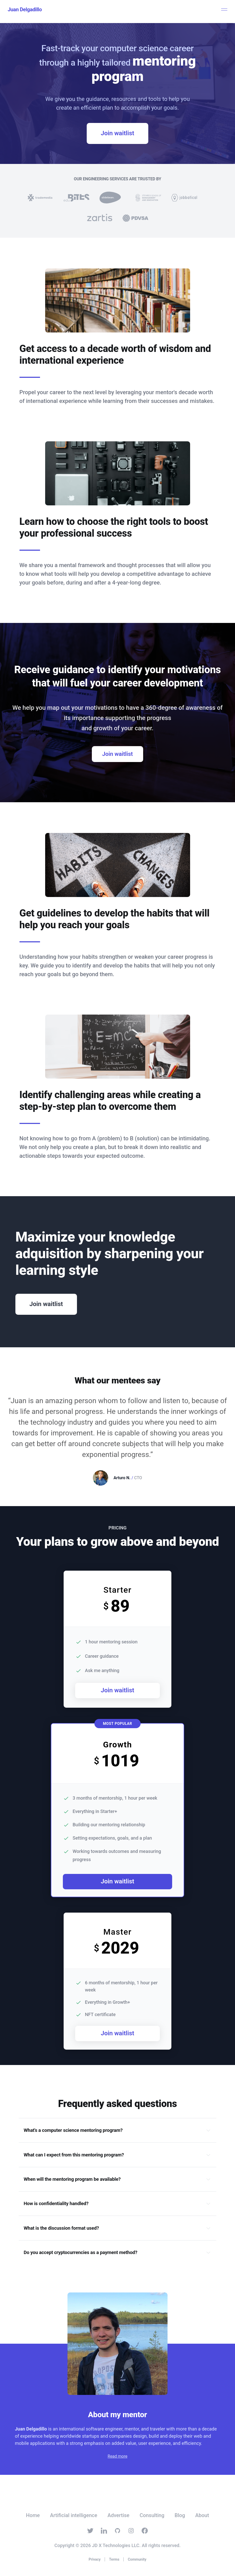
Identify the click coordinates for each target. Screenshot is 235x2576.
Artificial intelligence (73, 2515)
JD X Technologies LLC (115, 2545)
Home (33, 2515)
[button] (224, 9)
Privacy (95, 2559)
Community (137, 2559)
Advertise (118, 2515)
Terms (114, 2559)
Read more (118, 2456)
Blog (180, 2515)
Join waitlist (117, 133)
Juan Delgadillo (25, 9)
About (202, 2515)
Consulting (152, 2515)
